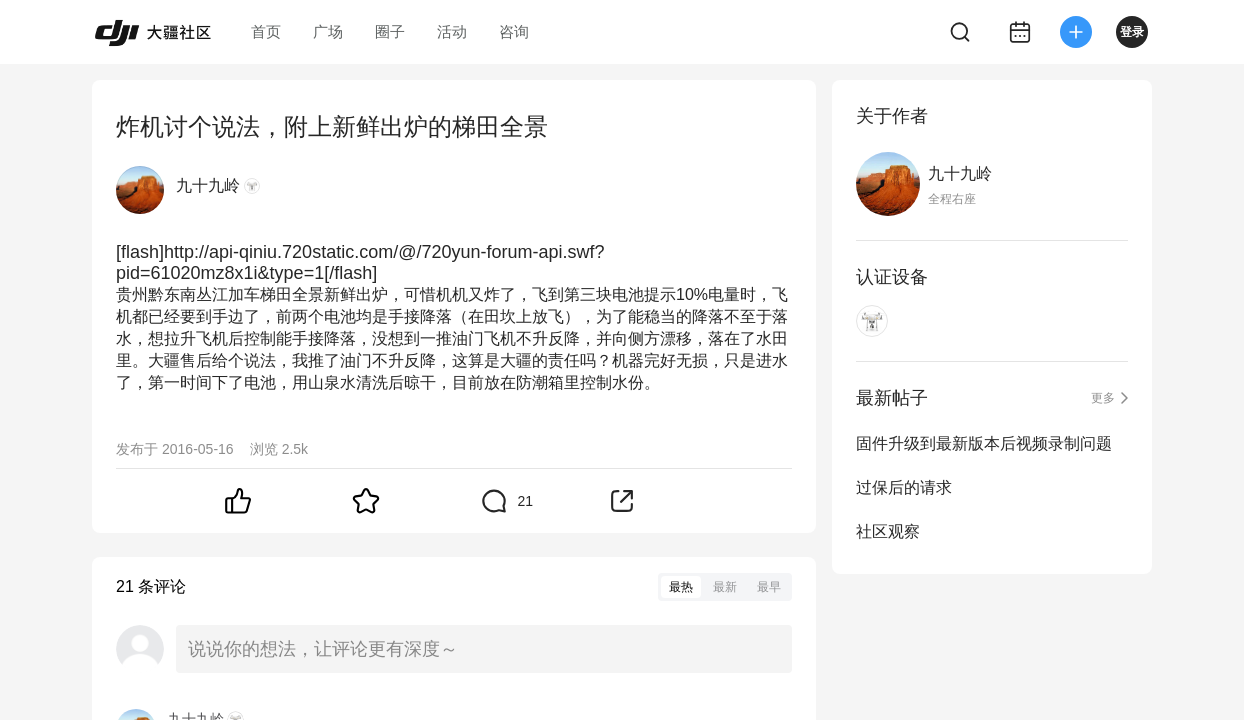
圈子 (390, 31)
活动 (452, 31)
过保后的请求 (904, 487)
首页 (266, 31)
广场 (328, 31)
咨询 (514, 31)
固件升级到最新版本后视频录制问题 (984, 443)
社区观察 (888, 531)
